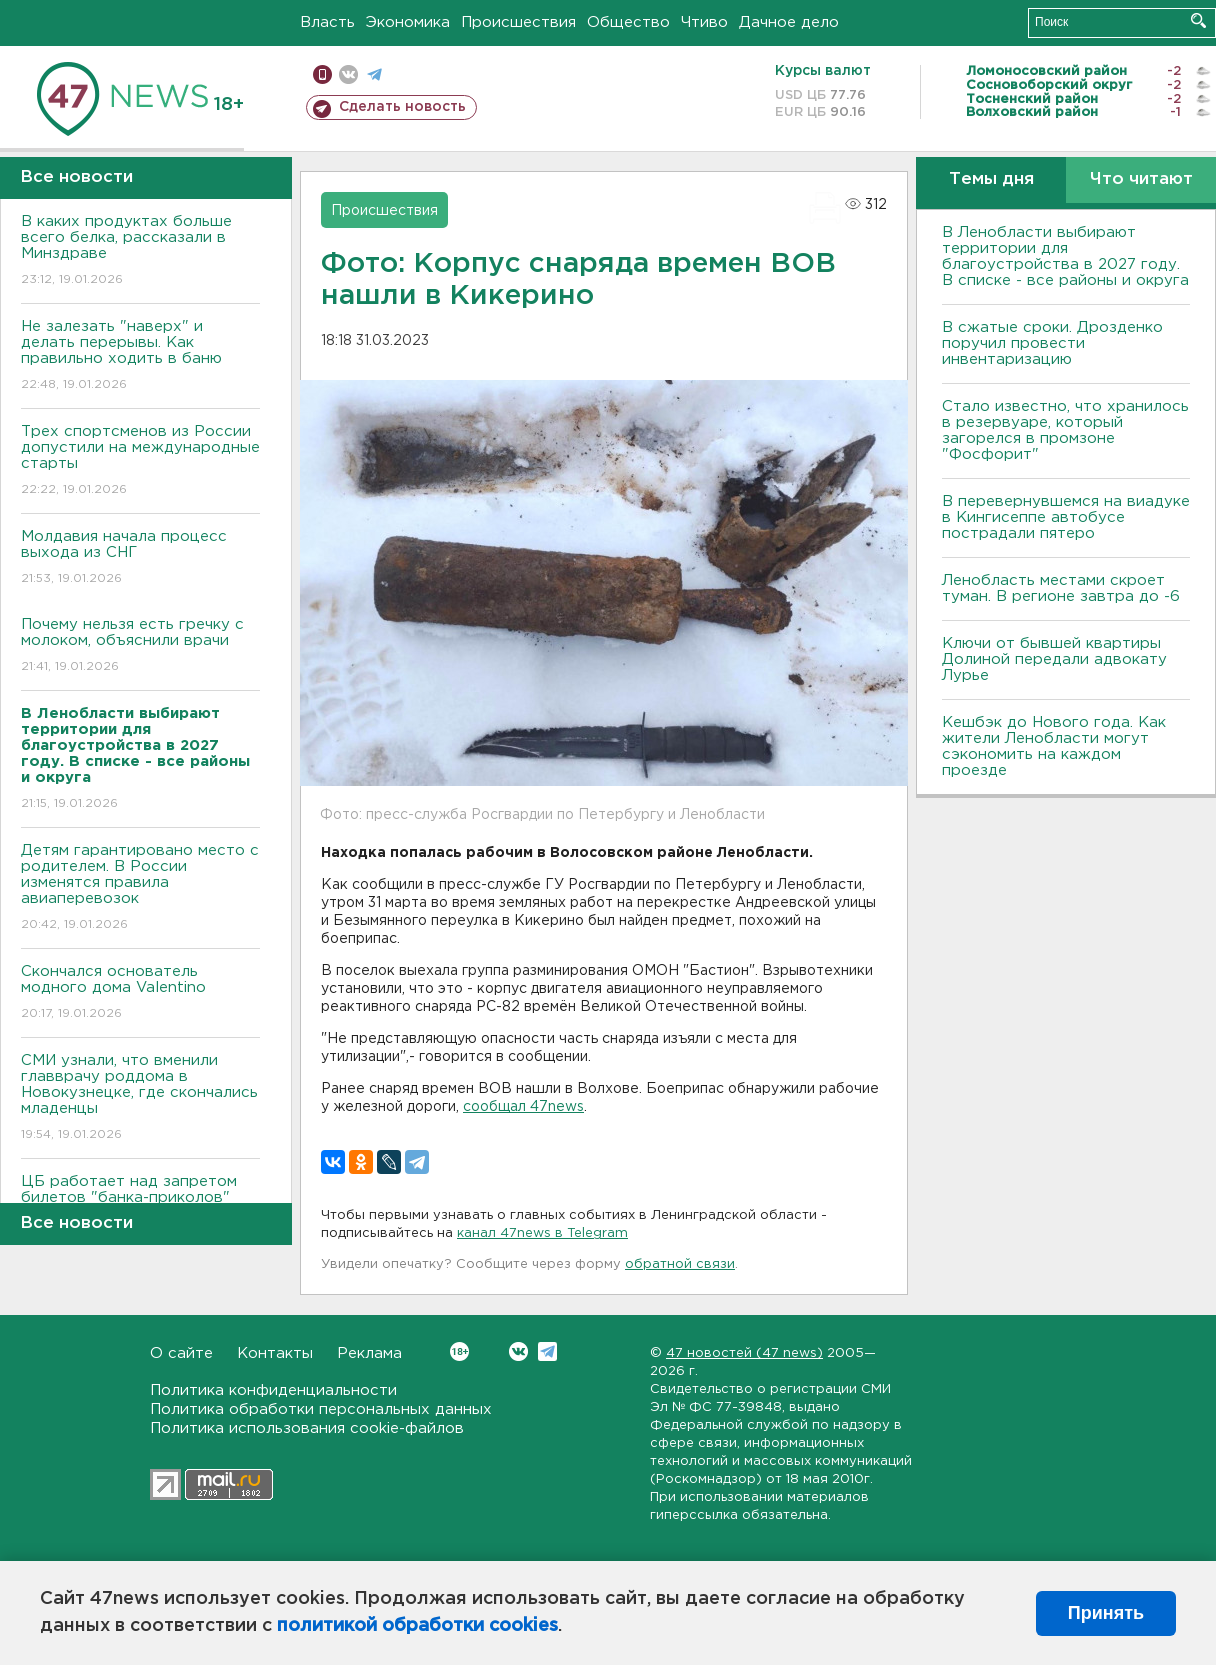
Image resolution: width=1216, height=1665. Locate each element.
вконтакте (348, 74)
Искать (1198, 20)
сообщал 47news (523, 1107)
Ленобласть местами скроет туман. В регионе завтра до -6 (1061, 588)
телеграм (374, 74)
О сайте (181, 1353)
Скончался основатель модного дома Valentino (140, 993)
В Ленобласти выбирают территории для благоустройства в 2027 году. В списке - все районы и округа (1065, 256)
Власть (327, 22)
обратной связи (680, 1264)
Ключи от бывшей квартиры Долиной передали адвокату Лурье (1054, 659)
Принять (1106, 1613)
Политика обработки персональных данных (321, 1409)
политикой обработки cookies (417, 1626)
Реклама (369, 1353)
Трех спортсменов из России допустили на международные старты (140, 461)
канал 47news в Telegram (542, 1233)
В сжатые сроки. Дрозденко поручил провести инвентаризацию (1052, 343)
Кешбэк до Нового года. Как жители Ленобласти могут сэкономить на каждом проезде (1054, 746)
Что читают (1141, 179)
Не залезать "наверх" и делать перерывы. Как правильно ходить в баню (140, 356)
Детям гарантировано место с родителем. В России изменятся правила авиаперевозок (140, 888)
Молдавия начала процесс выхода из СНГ (140, 558)
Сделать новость (402, 107)
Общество (628, 22)
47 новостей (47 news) (744, 1353)
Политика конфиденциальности (273, 1390)
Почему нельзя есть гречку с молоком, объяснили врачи (140, 646)
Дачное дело (789, 22)
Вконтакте (459, 1351)
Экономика (408, 22)
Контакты (275, 1353)
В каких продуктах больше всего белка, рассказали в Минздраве (140, 251)
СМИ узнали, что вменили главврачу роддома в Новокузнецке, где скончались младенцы (140, 1098)
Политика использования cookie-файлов (307, 1428)
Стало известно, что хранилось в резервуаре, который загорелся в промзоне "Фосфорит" (1065, 430)
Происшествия (518, 22)
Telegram (547, 1351)
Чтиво (704, 22)
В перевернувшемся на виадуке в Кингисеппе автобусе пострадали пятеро (1066, 517)
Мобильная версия (322, 74)
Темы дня (991, 179)
